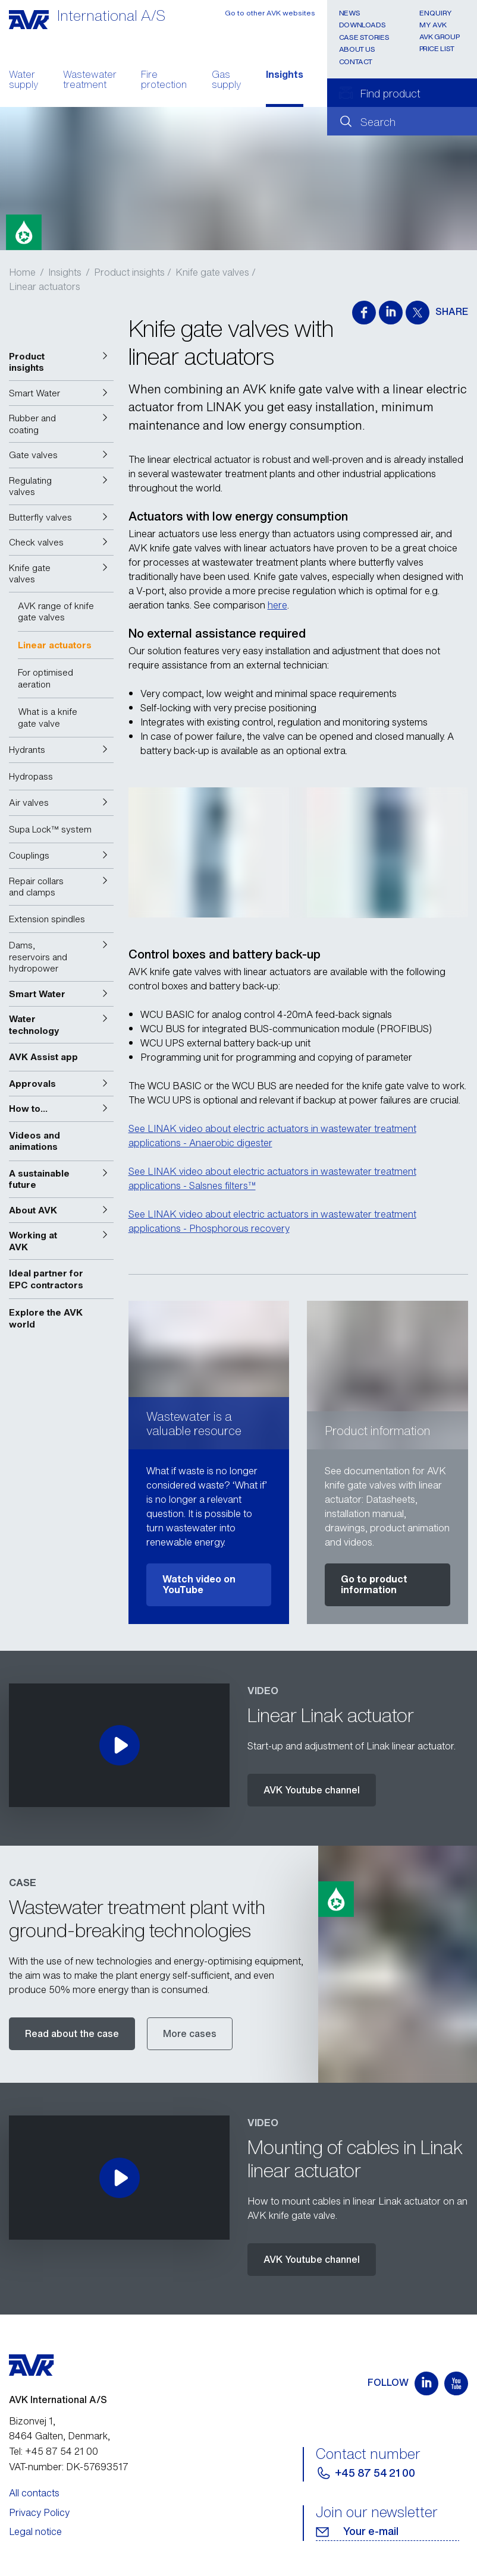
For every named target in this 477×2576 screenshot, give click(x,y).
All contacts (34, 2493)
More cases (189, 2033)
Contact (355, 61)
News (349, 13)
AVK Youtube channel (311, 1790)
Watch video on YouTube (199, 1584)
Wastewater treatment (90, 81)
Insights (284, 75)
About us (357, 49)
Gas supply (226, 81)
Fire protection (164, 81)
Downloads (362, 25)
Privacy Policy (39, 2512)
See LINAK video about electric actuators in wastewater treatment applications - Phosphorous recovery (272, 1221)
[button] (61, 362)
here (277, 605)
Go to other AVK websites (270, 13)
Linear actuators (44, 286)
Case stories (364, 37)
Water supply (23, 81)
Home (22, 272)
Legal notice (35, 2531)
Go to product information (374, 1584)
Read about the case (72, 2033)
